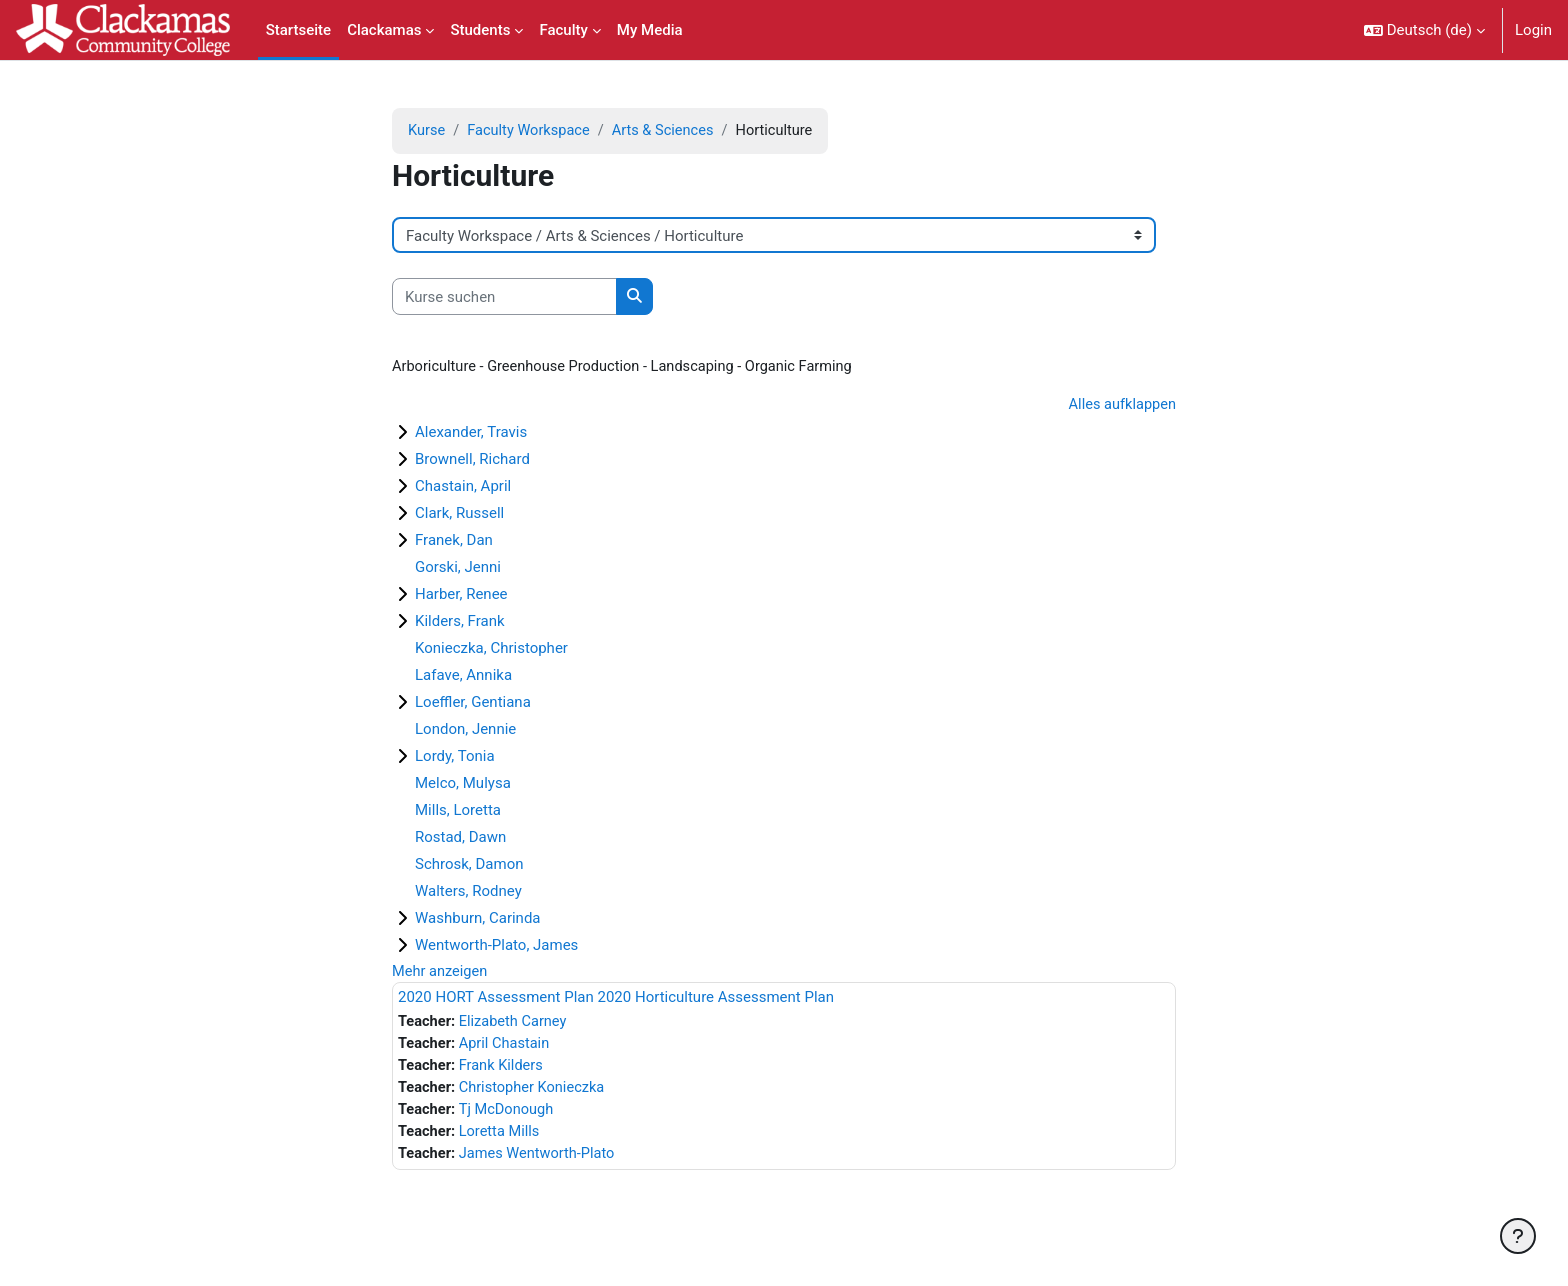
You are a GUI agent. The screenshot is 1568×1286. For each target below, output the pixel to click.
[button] (1424, 30)
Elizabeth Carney (516, 1025)
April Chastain (507, 1048)
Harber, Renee (461, 596)
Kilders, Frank (460, 623)
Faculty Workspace (532, 131)
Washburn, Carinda (478, 920)
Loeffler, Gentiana (473, 704)
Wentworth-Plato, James (496, 947)
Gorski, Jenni (458, 569)
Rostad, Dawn (460, 839)
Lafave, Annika (463, 677)
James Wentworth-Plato (541, 1160)
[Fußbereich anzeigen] (1518, 1236)
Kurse (427, 131)
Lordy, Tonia (455, 758)
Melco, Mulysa (463, 785)
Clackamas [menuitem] (384, 30)
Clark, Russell (459, 515)
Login (1533, 30)
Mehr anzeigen (441, 974)
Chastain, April (463, 488)
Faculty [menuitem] (563, 30)
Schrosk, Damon (469, 866)
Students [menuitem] (480, 30)
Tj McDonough (509, 1115)
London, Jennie (465, 731)
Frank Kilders (504, 1070)
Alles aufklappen (1120, 406)
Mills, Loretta (458, 812)
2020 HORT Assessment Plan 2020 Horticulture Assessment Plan (616, 1000)
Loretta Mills (502, 1138)
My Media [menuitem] (650, 30)
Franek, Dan (454, 542)
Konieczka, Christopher (491, 650)
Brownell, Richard (472, 461)
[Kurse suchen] (504, 297)
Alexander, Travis (471, 434)
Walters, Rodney (468, 893)
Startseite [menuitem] (298, 30)
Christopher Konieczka (536, 1093)
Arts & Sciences (669, 131)
